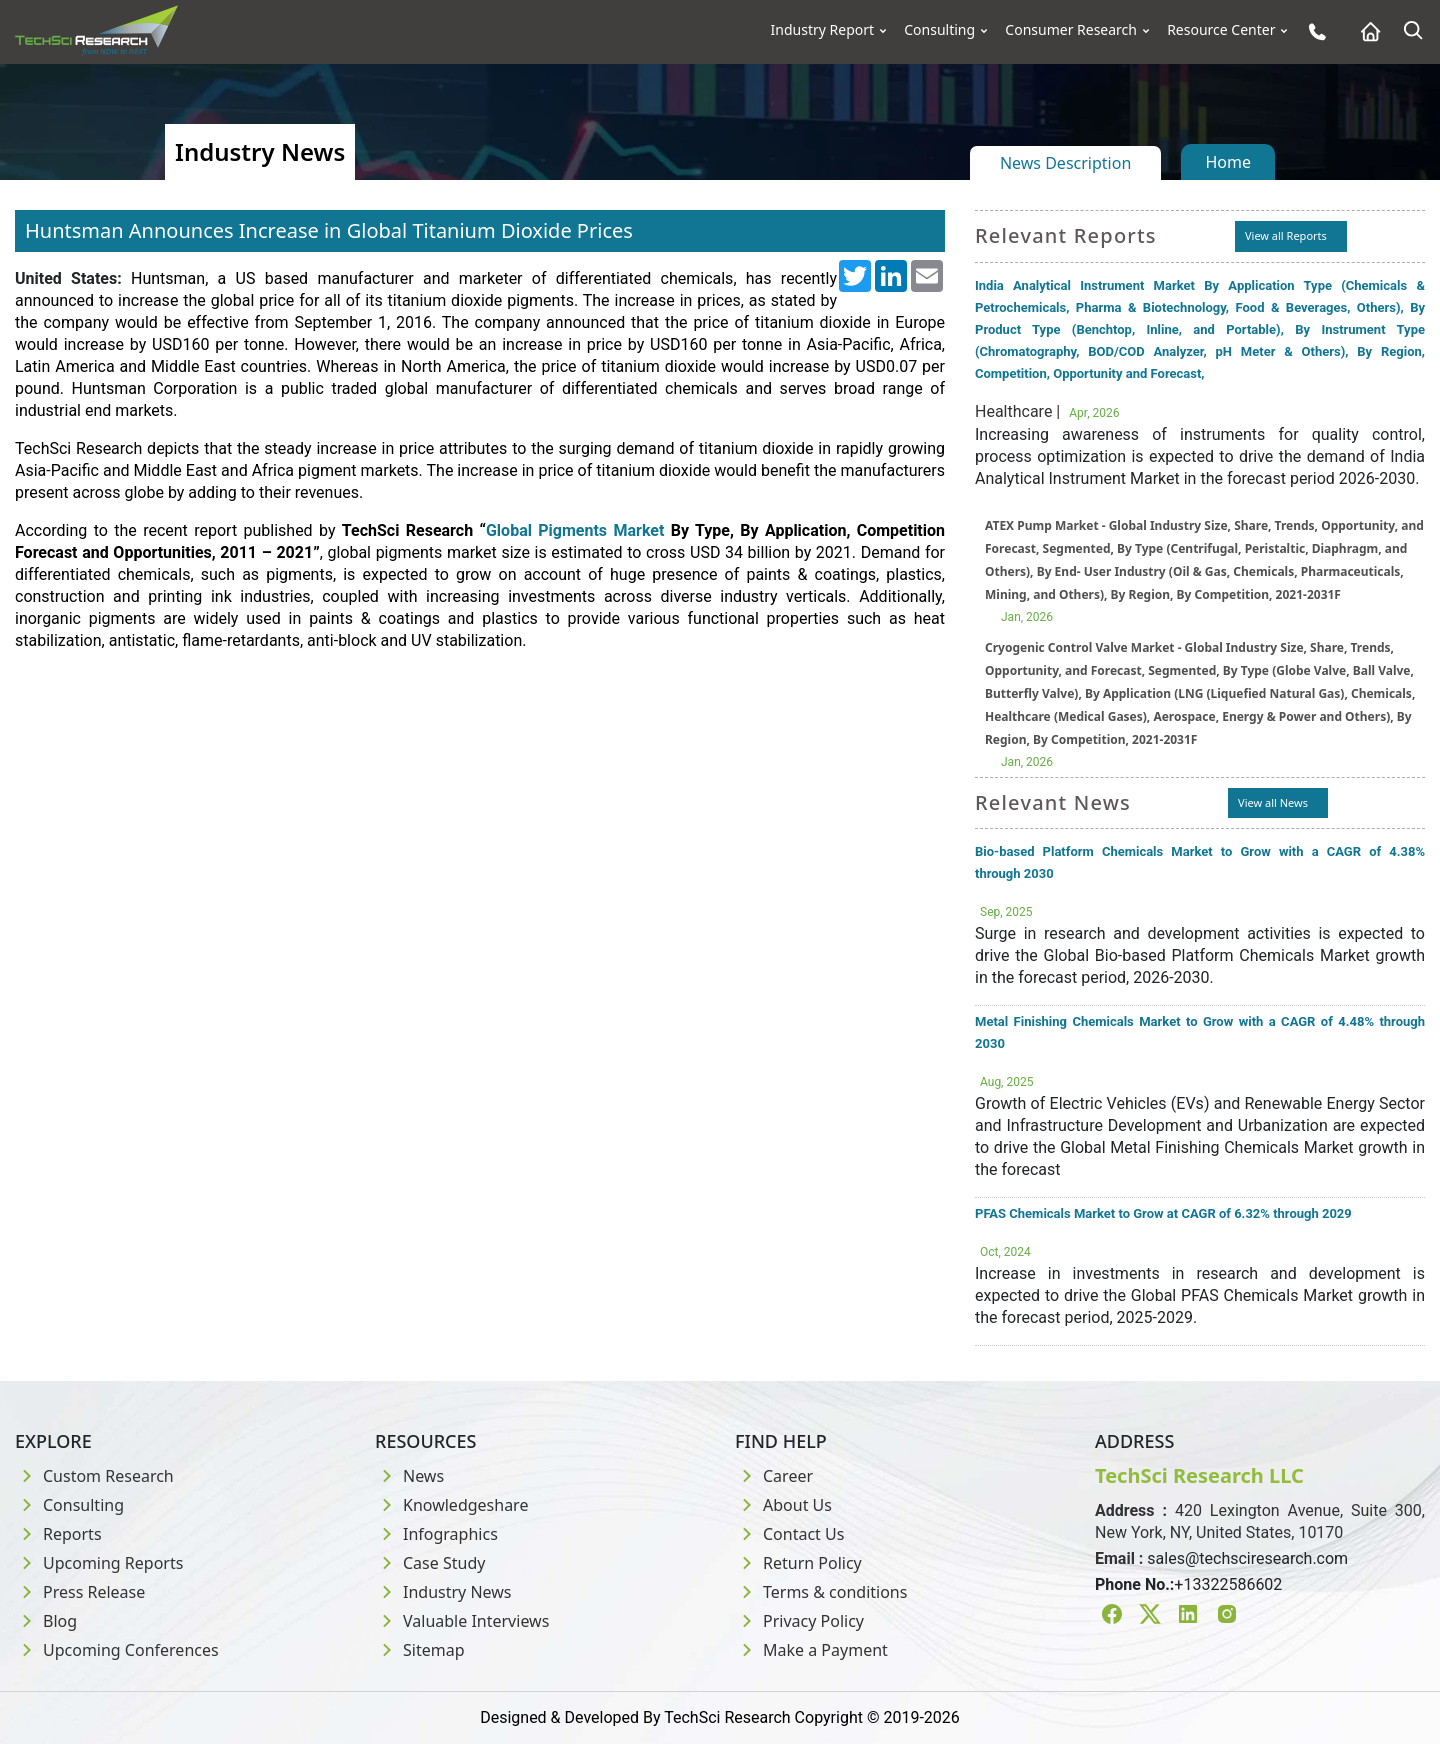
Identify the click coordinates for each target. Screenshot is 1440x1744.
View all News (1273, 802)
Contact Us (789, 1534)
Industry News (443, 1592)
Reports (58, 1534)
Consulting (939, 30)
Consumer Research (1071, 30)
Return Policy (798, 1563)
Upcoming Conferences (117, 1650)
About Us (783, 1505)
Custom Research (94, 1476)
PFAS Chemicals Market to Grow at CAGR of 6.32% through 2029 (1163, 1213)
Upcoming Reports (99, 1563)
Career (774, 1476)
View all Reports (1286, 235)
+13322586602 (1228, 1584)
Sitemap (420, 1650)
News (409, 1476)
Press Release (80, 1592)
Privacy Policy (799, 1621)
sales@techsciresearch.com (1247, 1558)
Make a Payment (811, 1650)
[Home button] (1365, 31)
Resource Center (1221, 30)
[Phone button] (1312, 31)
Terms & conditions (821, 1592)
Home (1228, 162)
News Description (1065, 163)
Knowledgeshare (451, 1505)
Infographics (436, 1534)
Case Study (430, 1563)
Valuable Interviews (462, 1621)
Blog (46, 1621)
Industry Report (823, 30)
